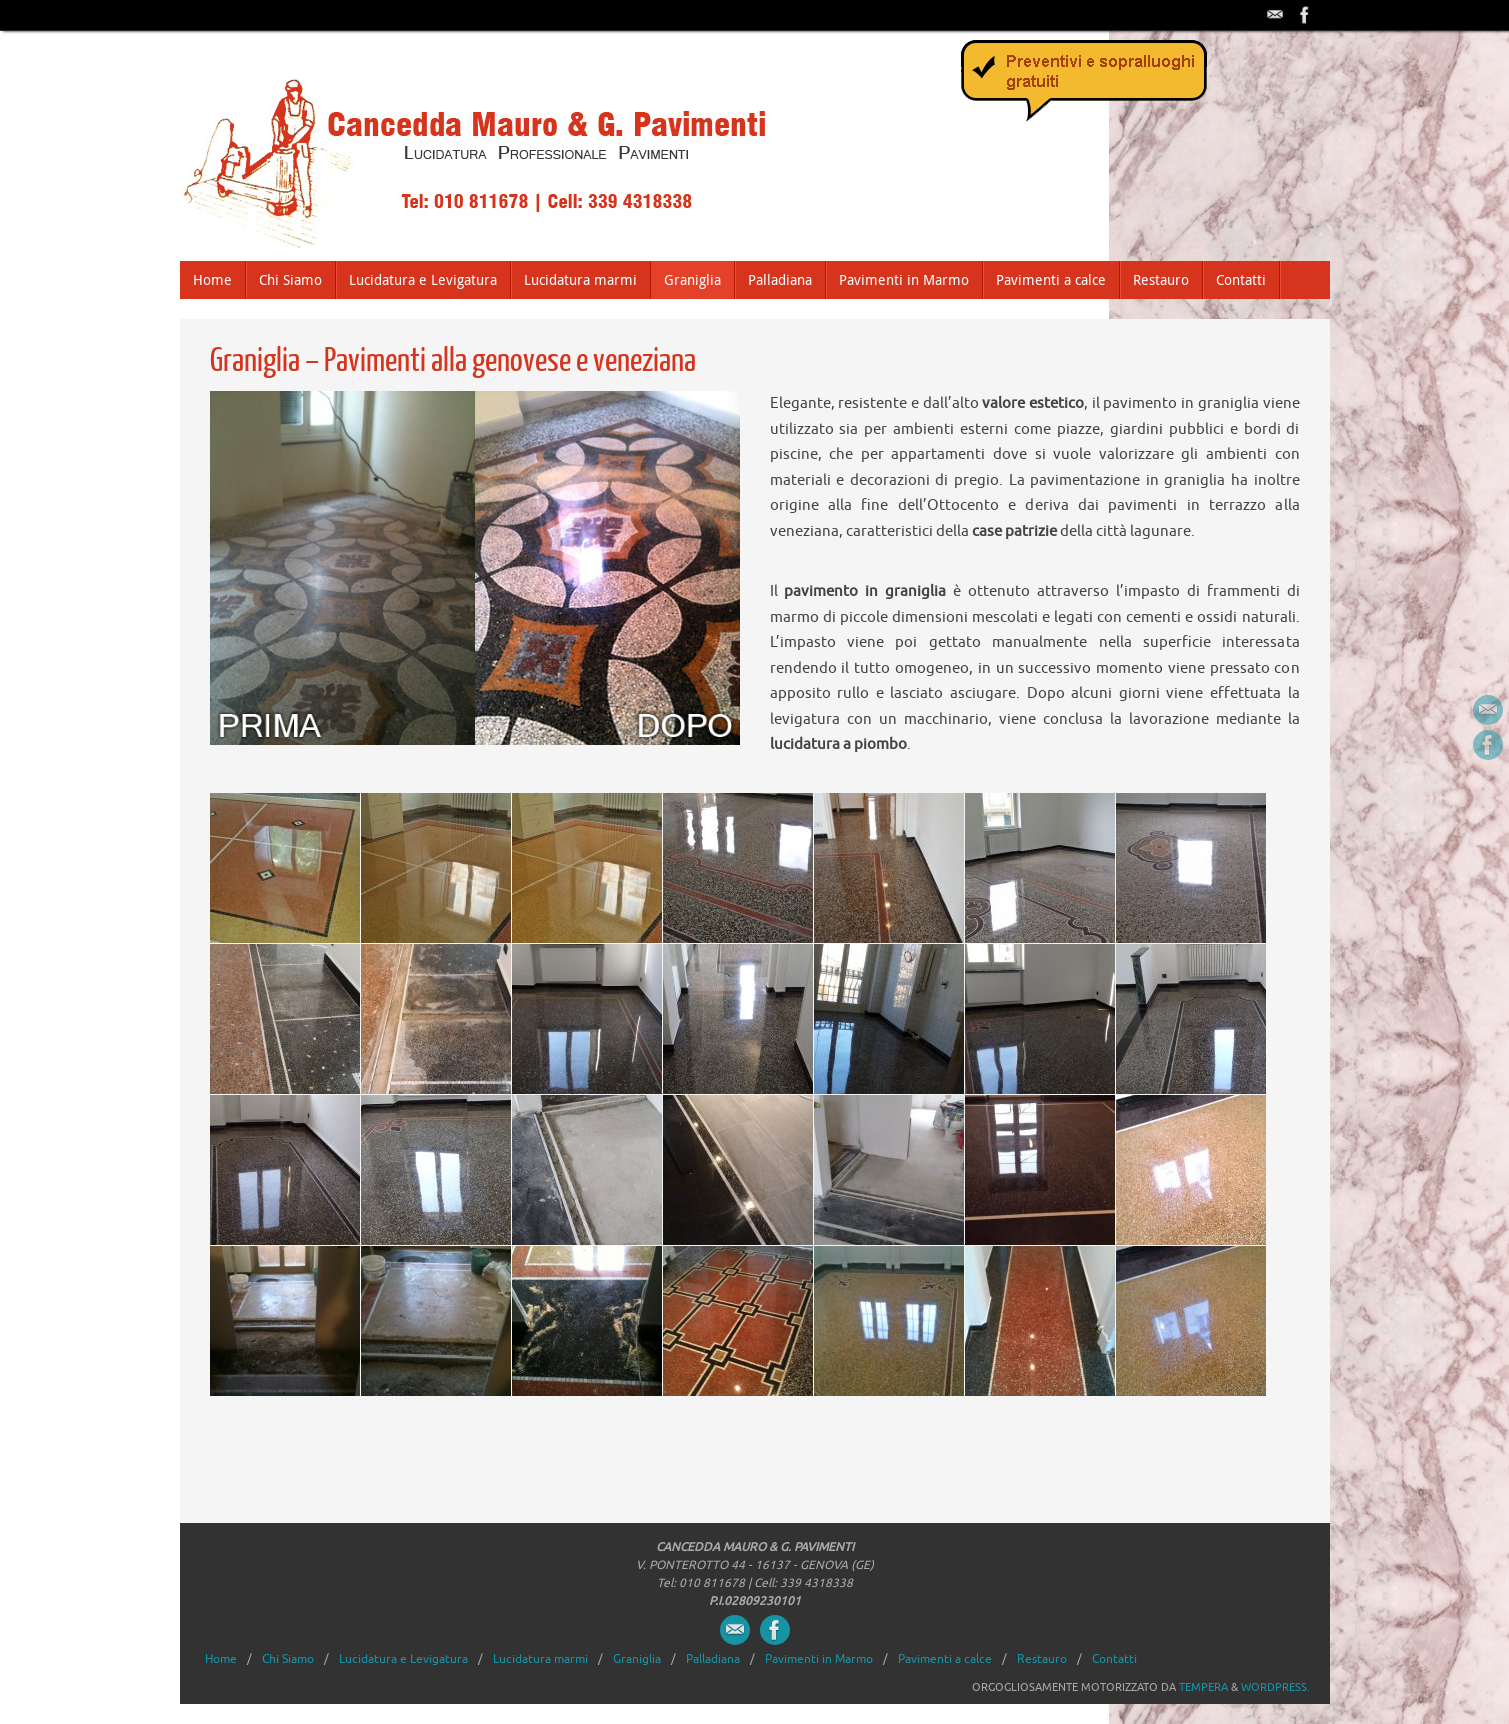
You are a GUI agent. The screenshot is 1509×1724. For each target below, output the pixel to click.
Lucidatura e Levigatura (403, 1659)
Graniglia (637, 1659)
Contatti (1114, 1659)
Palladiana (713, 1659)
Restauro (1042, 1659)
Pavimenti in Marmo (819, 1659)
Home (221, 1659)
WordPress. (1275, 1687)
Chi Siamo (288, 1659)
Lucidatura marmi (540, 1659)
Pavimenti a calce (945, 1659)
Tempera (1203, 1687)
